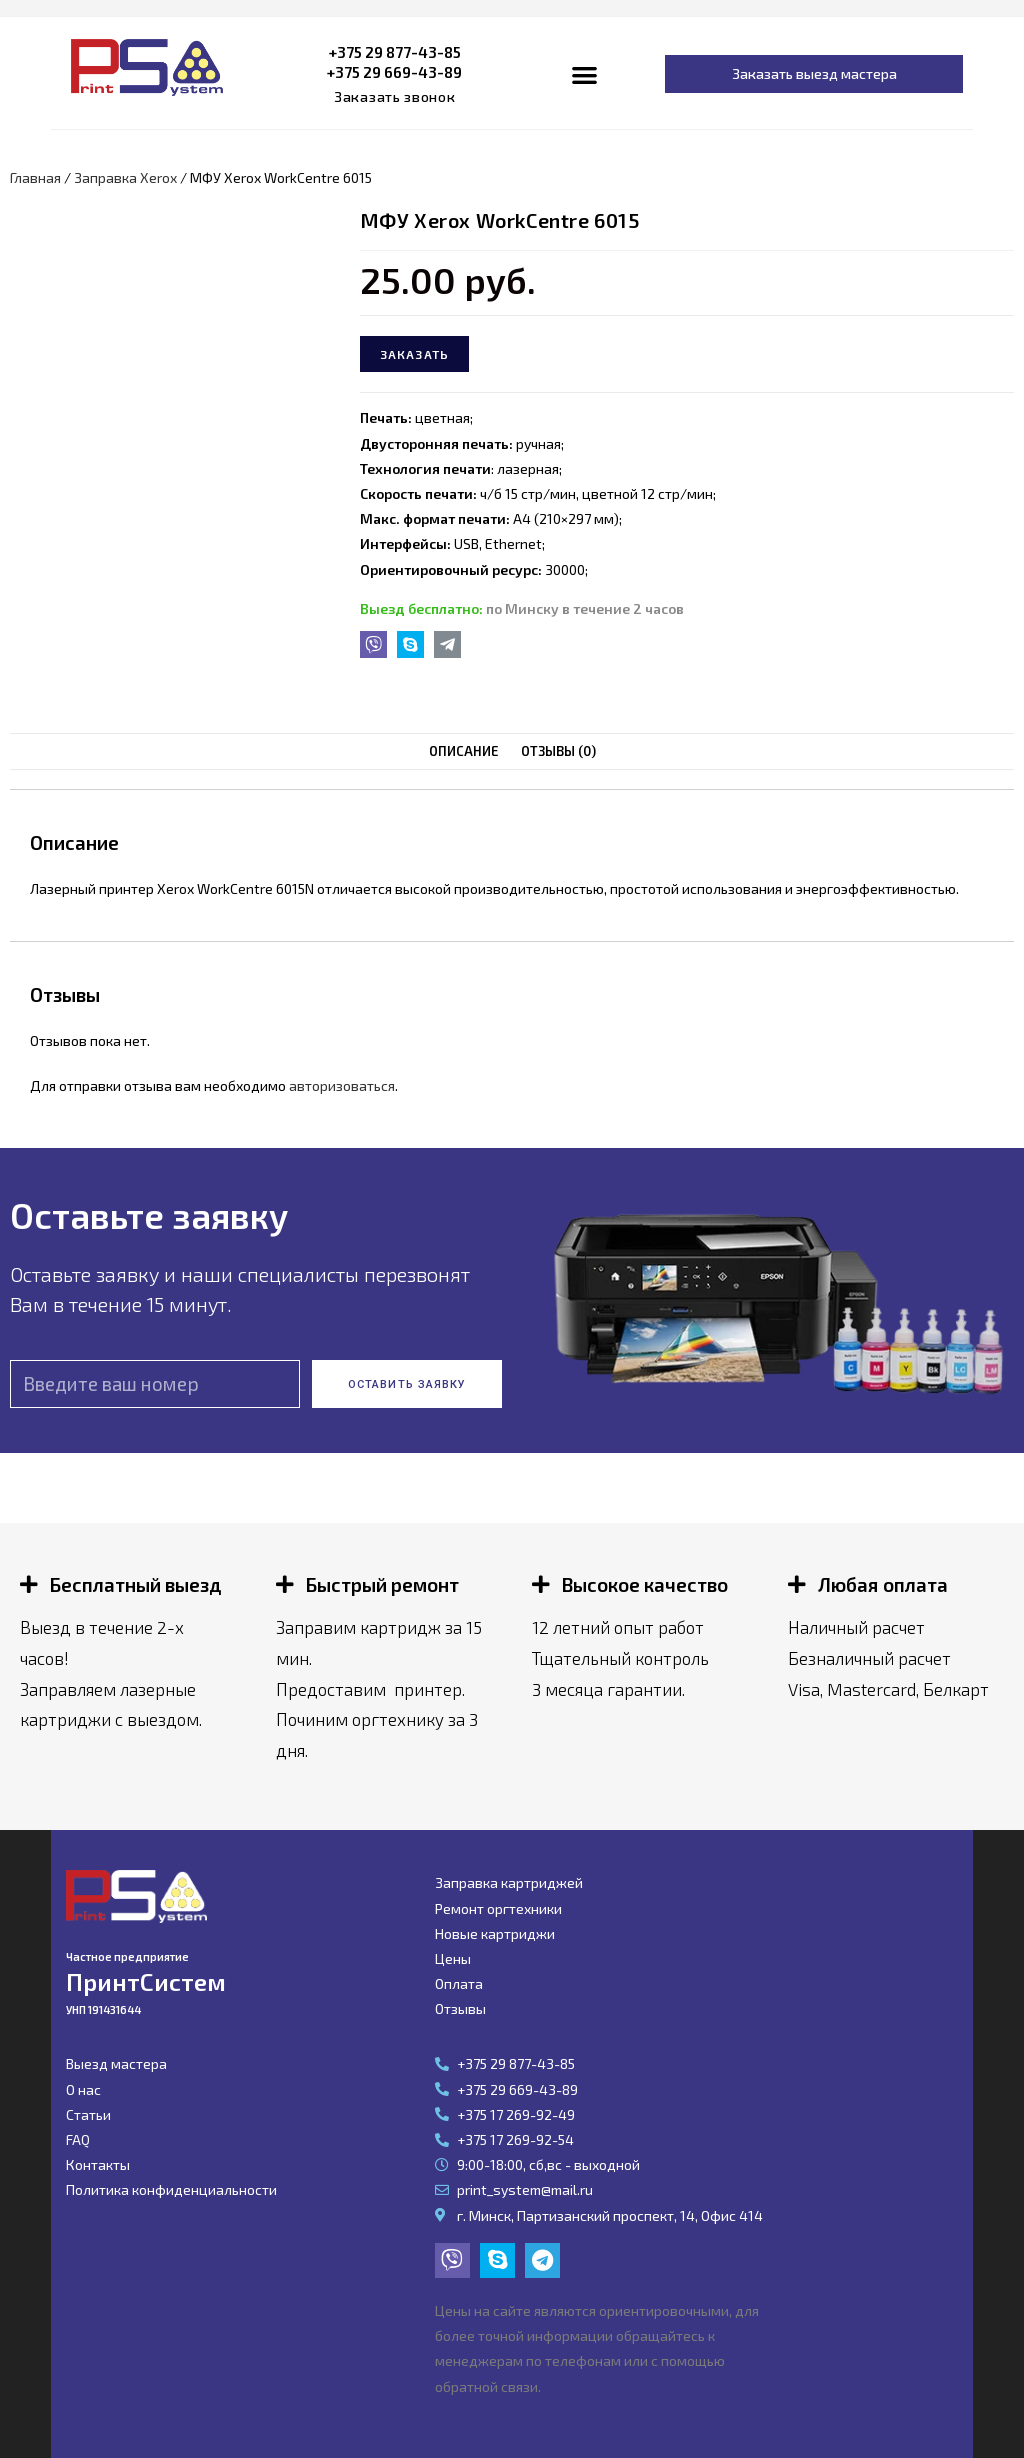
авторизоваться (342, 1085)
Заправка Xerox (125, 177)
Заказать (415, 354)
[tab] (464, 751)
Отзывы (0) (558, 751)
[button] (395, 97)
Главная (35, 177)
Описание (464, 751)
